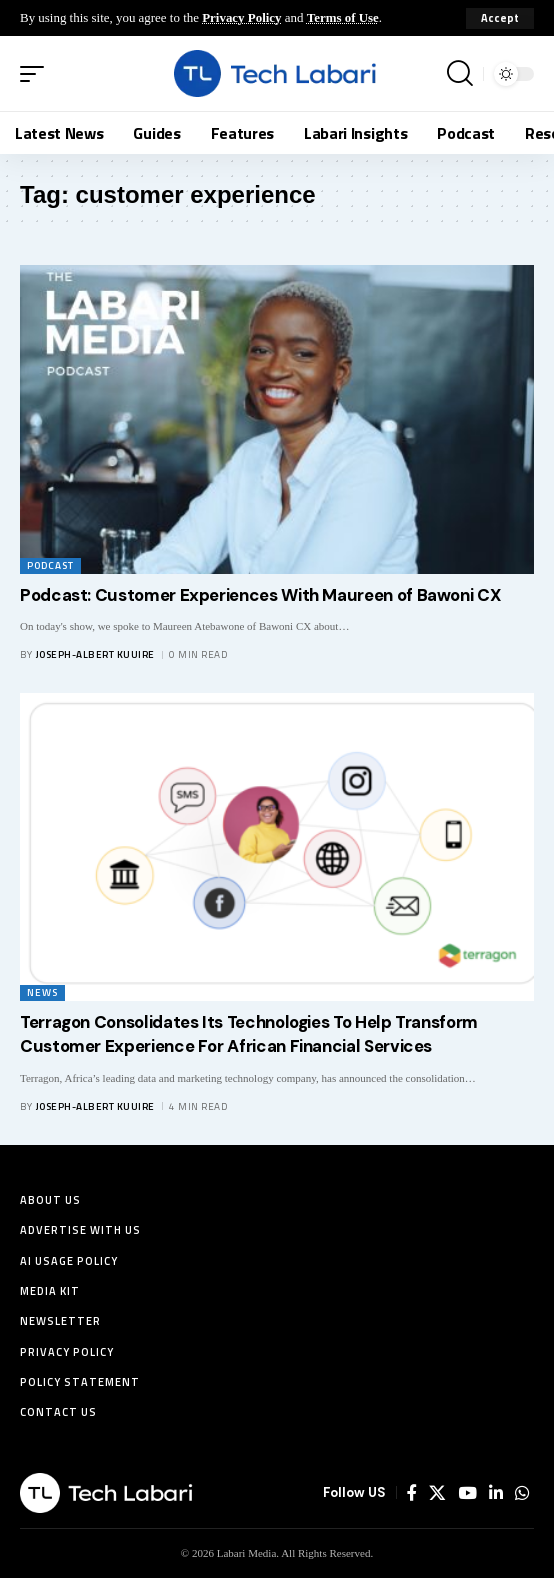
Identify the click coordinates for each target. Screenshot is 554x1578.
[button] (500, 18)
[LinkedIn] (496, 1493)
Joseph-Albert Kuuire (95, 654)
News (42, 992)
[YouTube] (467, 1493)
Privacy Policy (241, 17)
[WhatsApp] (522, 1493)
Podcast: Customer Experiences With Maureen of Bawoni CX (260, 595)
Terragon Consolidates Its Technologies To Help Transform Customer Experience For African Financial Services (249, 1034)
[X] (437, 1493)
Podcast (50, 565)
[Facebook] (412, 1493)
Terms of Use (343, 17)
